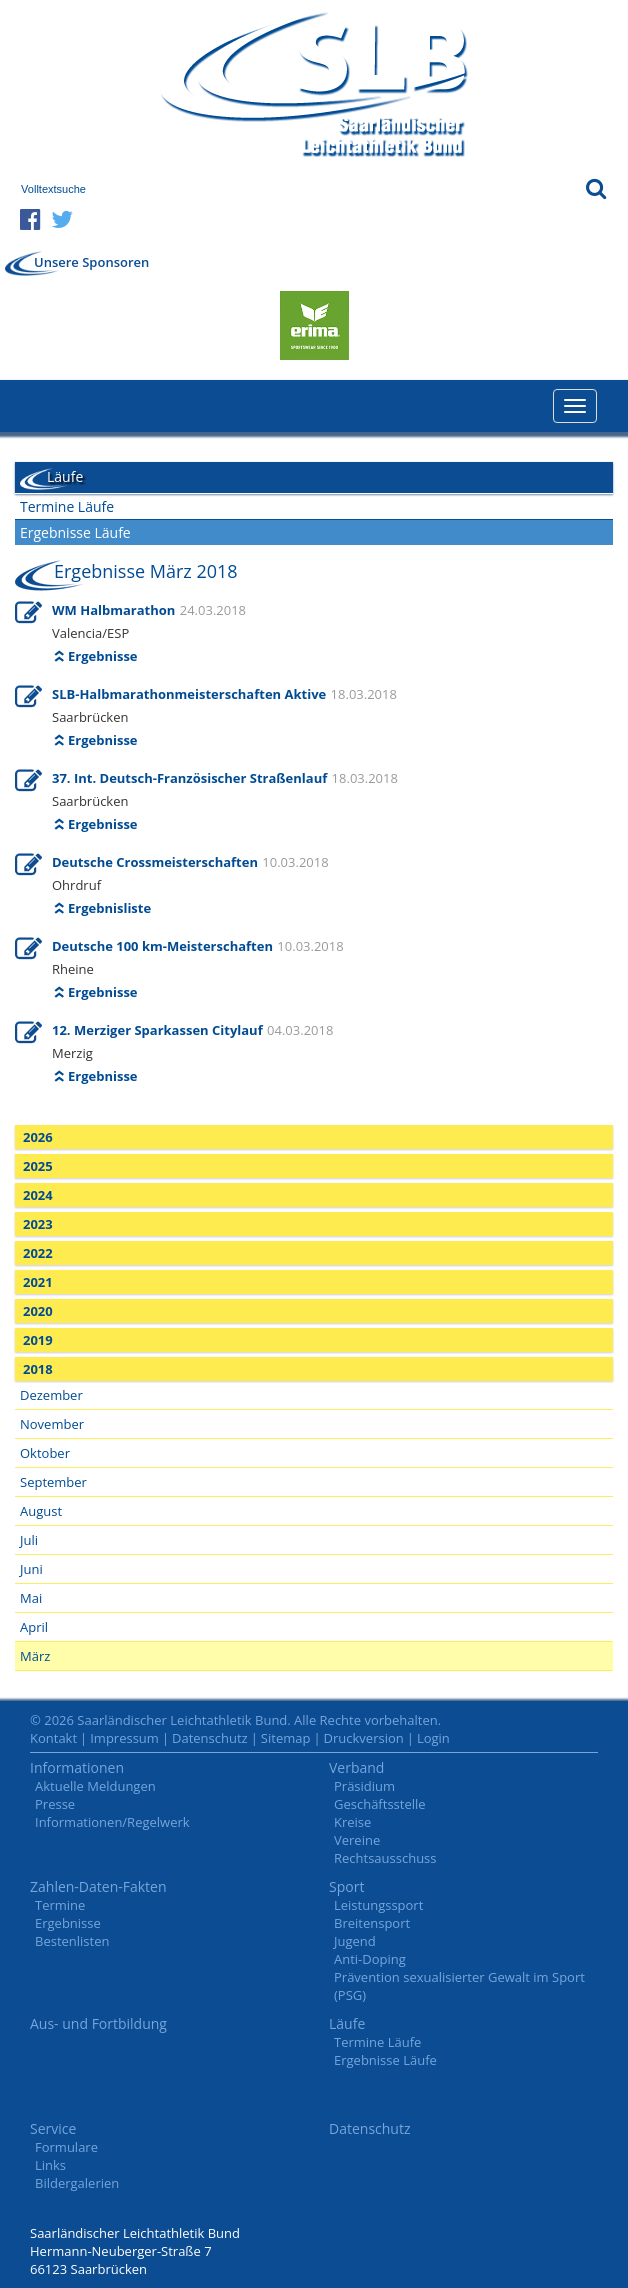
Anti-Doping (370, 1959)
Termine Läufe (67, 506)
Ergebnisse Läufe (75, 532)
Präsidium (364, 1786)
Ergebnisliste (109, 908)
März (35, 1656)
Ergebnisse (103, 656)
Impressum (124, 1738)
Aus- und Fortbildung (98, 2023)
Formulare (66, 2147)
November (52, 1424)
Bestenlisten (72, 1941)
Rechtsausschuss (385, 1858)
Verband (356, 1767)
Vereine (357, 1840)
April (34, 1627)
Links (50, 2165)
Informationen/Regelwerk (112, 1822)
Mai (31, 1598)
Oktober (45, 1453)
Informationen (77, 1767)
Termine (60, 1905)
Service (53, 2128)
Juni (31, 1569)
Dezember (51, 1395)
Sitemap (286, 1738)
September (53, 1482)
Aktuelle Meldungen (95, 1786)
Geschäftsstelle (380, 1804)
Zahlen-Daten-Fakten (98, 1886)
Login (433, 1738)
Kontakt (53, 1738)
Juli (29, 1540)
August (41, 1511)
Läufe (347, 2023)
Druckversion (364, 1738)
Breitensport (372, 1923)
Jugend (355, 1941)
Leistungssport (378, 1905)
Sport (346, 1886)
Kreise (352, 1822)
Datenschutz (210, 1738)
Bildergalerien (77, 2183)
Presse (55, 1804)
